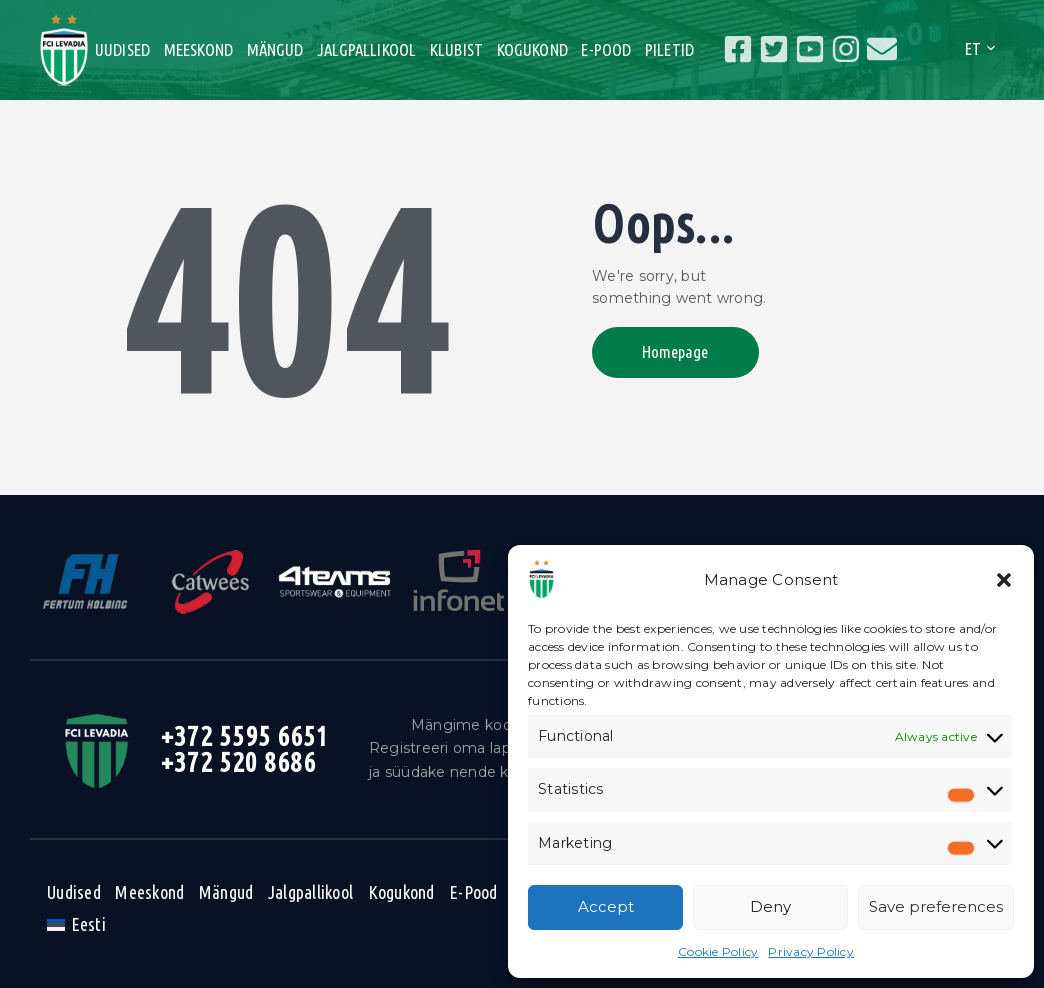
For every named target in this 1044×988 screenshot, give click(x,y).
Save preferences (936, 906)
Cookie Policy (718, 951)
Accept (606, 906)
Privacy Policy (811, 951)
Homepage (675, 351)
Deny (770, 906)
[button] (1004, 580)
